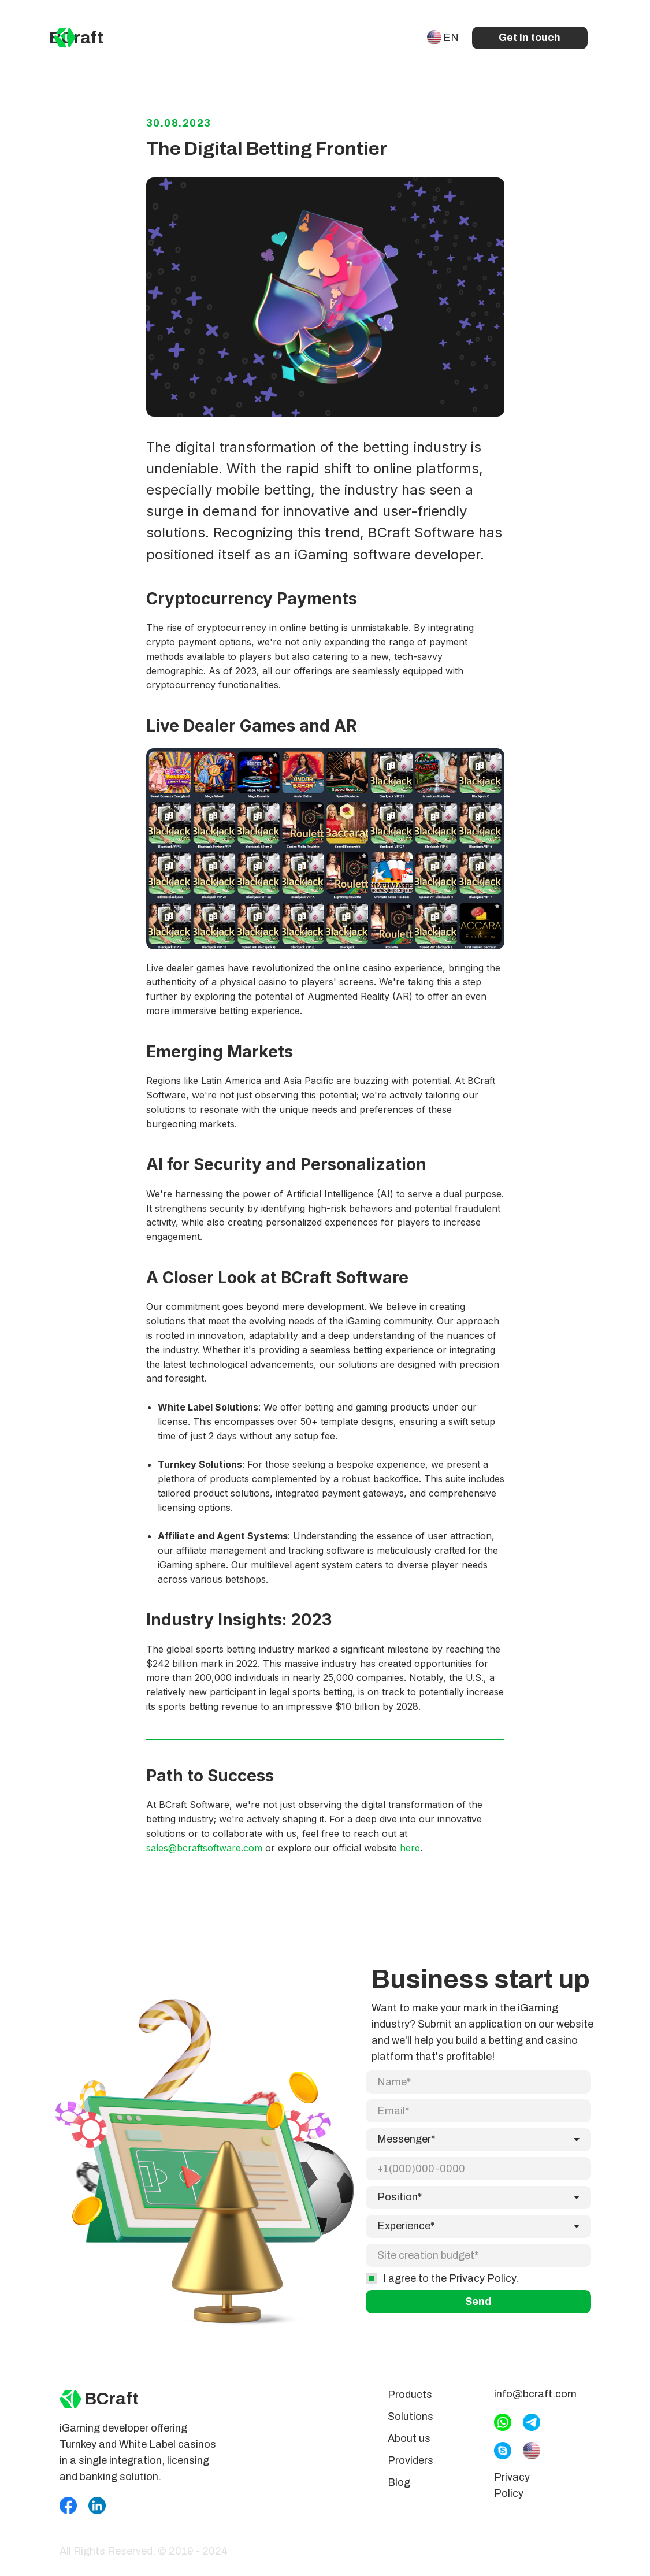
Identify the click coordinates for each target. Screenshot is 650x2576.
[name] (478, 2090)
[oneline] (478, 2263)
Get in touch (529, 37)
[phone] (478, 2176)
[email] (478, 2118)
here (410, 1852)
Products (410, 2402)
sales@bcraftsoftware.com (204, 1852)
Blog (399, 2490)
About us (409, 2446)
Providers (410, 2468)
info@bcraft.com (535, 2402)
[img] (65, 37)
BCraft (76, 37)
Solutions (410, 2424)
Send (478, 2309)
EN (451, 37)
